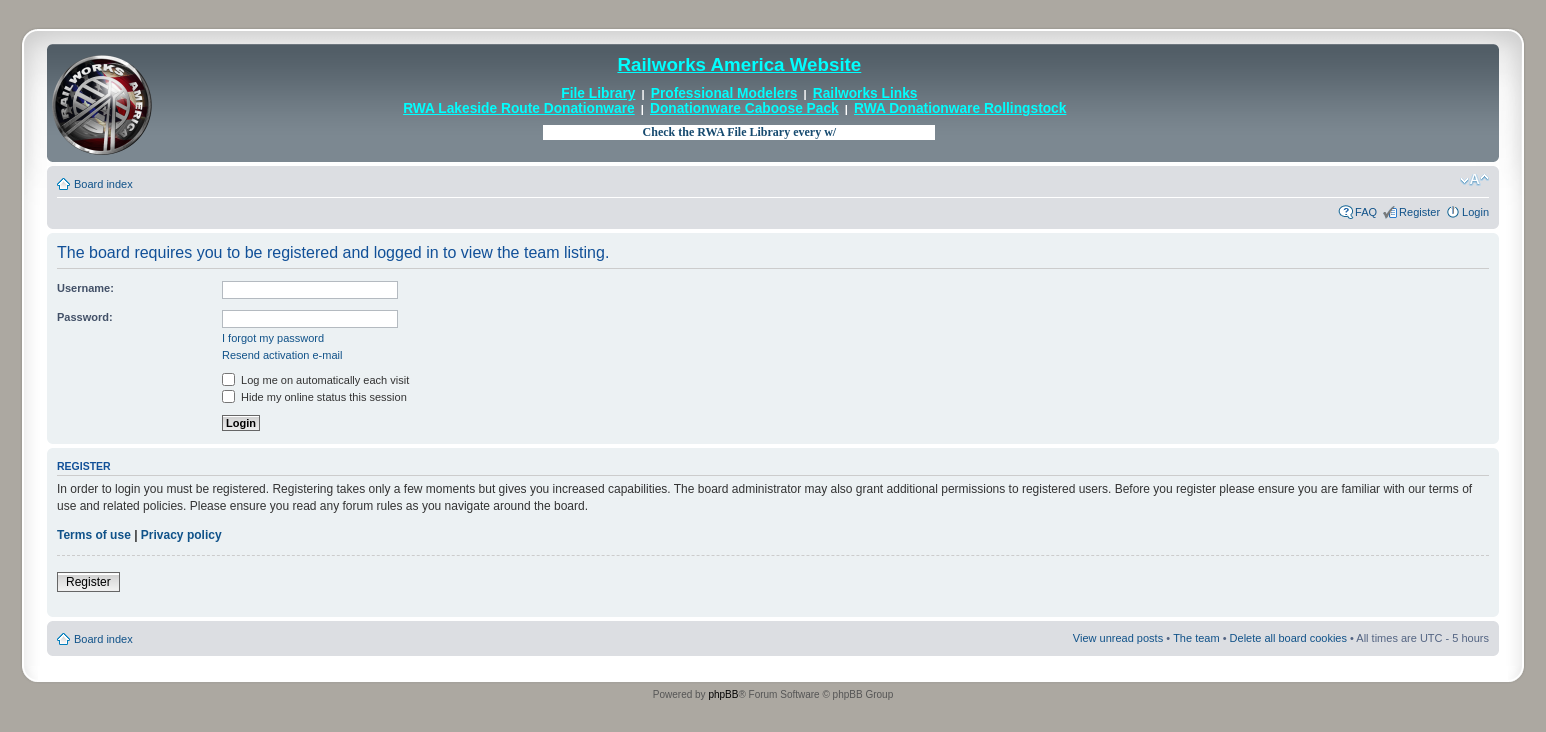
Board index (103, 184)
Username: (85, 288)
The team (1196, 638)
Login (1475, 212)
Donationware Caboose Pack (744, 108)
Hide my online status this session (314, 397)
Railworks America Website (739, 64)
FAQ (1366, 212)
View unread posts (1118, 638)
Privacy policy (181, 535)
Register (1419, 212)
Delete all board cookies (1288, 638)
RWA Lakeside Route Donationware (519, 108)
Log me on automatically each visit (315, 380)
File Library (598, 93)
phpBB (723, 694)
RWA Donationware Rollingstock (960, 108)
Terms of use (94, 535)
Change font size (1474, 180)
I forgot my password (273, 338)
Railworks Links (865, 93)
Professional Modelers (724, 93)
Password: (85, 317)
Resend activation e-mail (282, 355)
